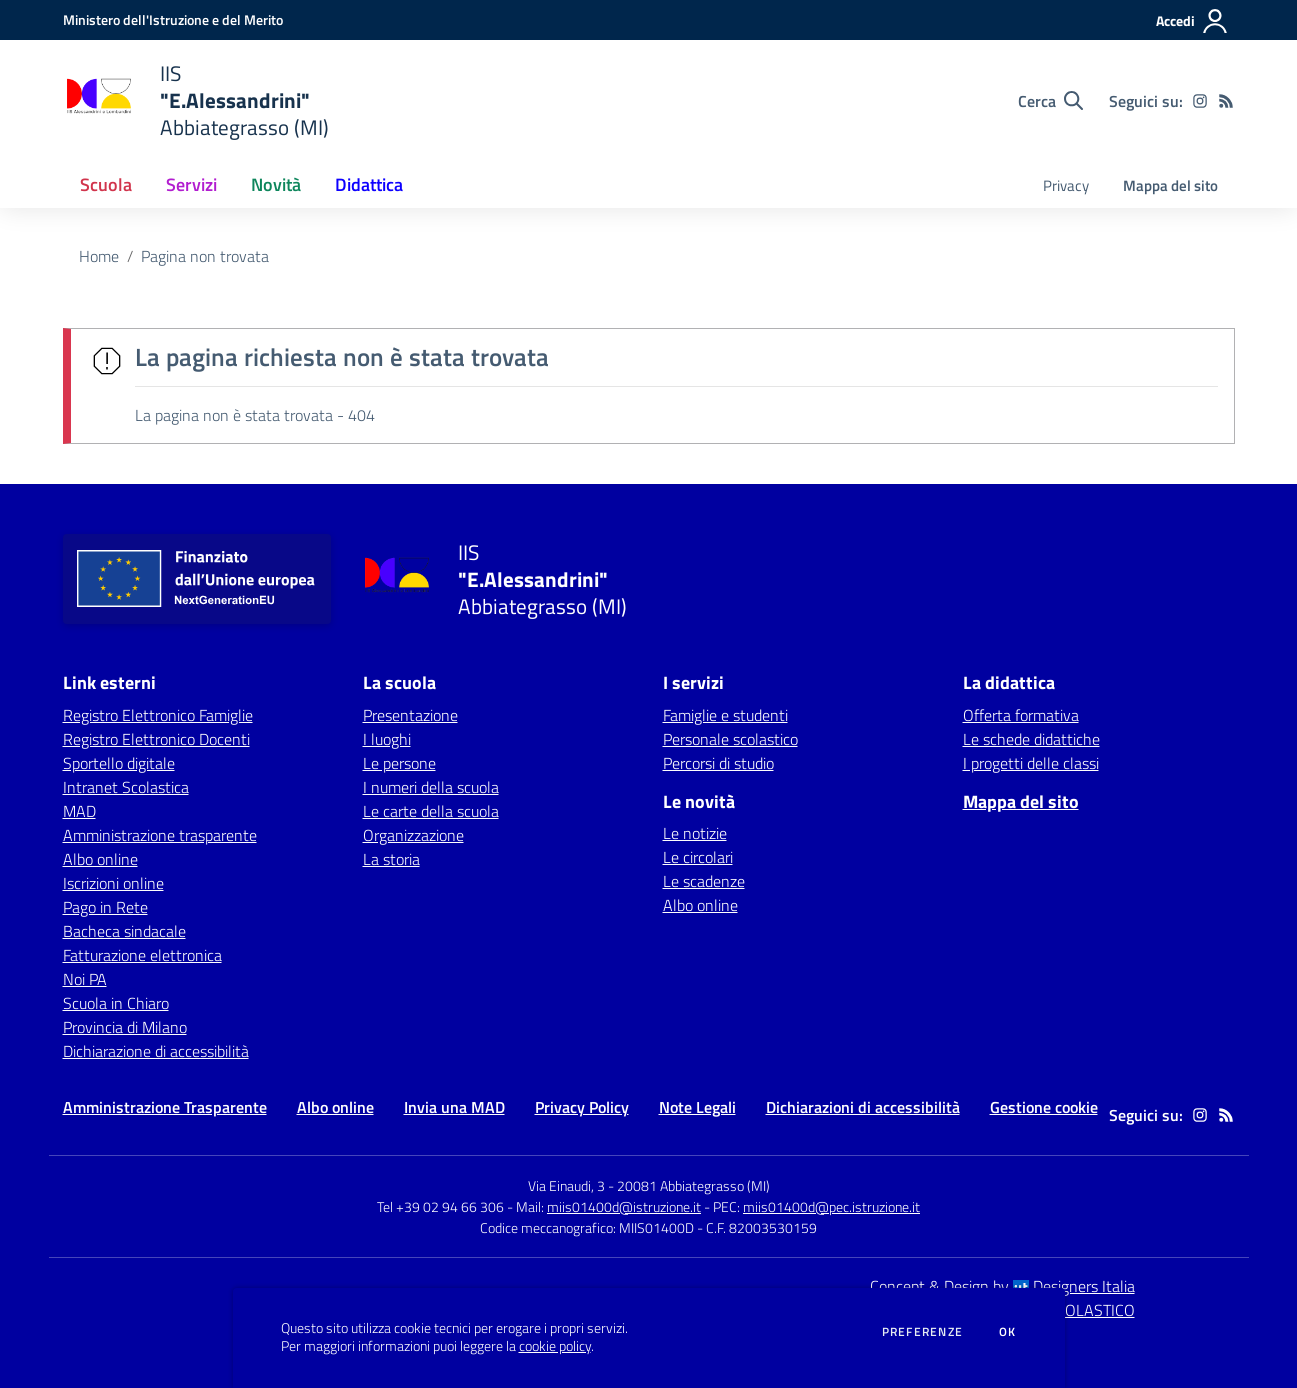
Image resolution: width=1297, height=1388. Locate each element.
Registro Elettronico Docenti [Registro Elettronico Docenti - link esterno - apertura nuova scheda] (156, 739)
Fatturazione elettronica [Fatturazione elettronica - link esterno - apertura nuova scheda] (142, 955)
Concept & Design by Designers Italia (1002, 1286)
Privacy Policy (582, 1107)
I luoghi (387, 739)
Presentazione (410, 715)
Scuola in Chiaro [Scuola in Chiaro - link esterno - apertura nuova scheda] (116, 1003)
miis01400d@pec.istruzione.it (831, 1206)
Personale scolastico (730, 739)
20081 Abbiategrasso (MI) (693, 1185)
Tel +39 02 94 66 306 (440, 1206)
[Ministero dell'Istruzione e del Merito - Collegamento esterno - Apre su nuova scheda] (173, 19)
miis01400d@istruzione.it (624, 1206)
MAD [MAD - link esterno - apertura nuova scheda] (79, 811)
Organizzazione (413, 835)
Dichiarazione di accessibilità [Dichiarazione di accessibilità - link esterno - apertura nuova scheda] (156, 1051)
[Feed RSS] (1226, 101)
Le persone (399, 763)
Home (99, 256)
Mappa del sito (1170, 185)
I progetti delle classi (1031, 763)
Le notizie (695, 833)
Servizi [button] (191, 184)
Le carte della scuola (431, 811)
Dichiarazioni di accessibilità (863, 1107)
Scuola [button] (106, 184)
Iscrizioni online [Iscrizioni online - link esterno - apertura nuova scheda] (113, 883)
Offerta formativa (1021, 715)
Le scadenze (704, 881)
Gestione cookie (1044, 1107)
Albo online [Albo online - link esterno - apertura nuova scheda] (100, 859)
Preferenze (922, 1332)
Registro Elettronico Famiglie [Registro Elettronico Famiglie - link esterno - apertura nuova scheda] (158, 715)
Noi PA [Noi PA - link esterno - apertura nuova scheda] (85, 979)
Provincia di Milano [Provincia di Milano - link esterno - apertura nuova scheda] (125, 1027)
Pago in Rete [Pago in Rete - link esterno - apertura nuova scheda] (105, 907)
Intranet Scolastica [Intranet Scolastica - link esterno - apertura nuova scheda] (126, 787)
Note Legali (697, 1107)
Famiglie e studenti (725, 715)
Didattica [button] (369, 184)
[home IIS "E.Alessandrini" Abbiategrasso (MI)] (196, 100)
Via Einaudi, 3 (568, 1185)
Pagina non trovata (205, 256)
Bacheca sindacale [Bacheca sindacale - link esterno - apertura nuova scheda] (124, 931)
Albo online (700, 905)
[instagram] (1200, 101)
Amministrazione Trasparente (165, 1107)
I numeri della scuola (431, 787)
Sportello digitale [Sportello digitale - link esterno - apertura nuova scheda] (119, 763)
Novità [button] (276, 184)
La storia (391, 859)
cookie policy (555, 1346)
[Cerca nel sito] (1050, 101)
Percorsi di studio (718, 763)
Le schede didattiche (1031, 739)
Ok (1008, 1332)
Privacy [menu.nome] (1066, 185)
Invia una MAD (454, 1107)
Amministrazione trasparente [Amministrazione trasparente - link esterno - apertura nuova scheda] (160, 835)
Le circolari (698, 857)
